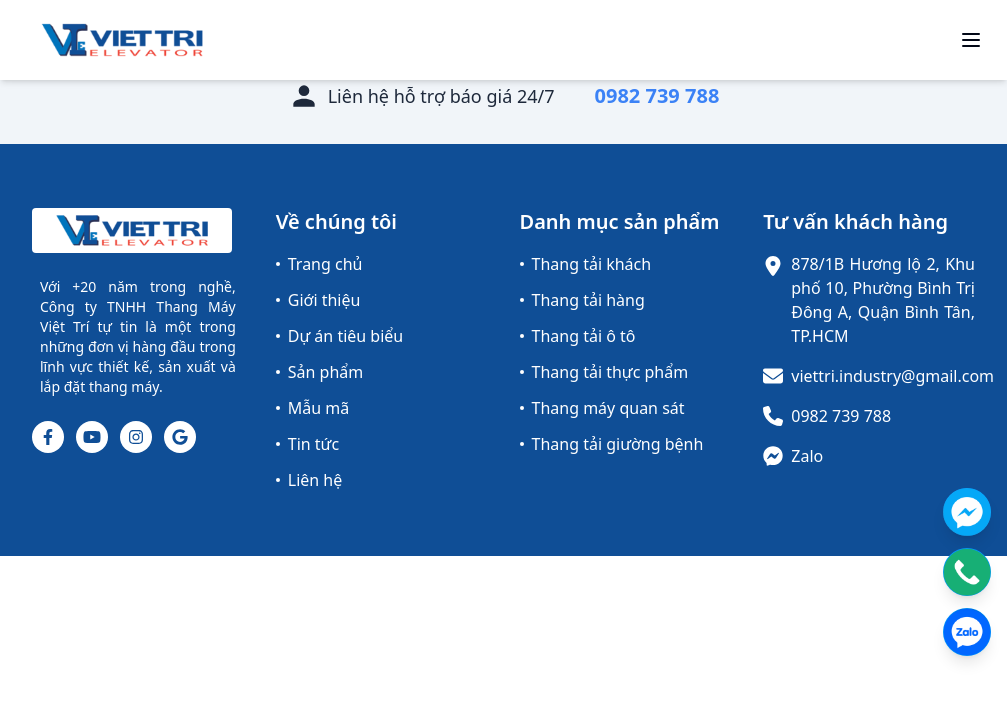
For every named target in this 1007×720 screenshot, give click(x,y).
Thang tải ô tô (578, 336)
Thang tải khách (586, 264)
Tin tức (307, 444)
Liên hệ (309, 480)
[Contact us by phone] (967, 572)
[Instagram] (136, 437)
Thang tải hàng (582, 300)
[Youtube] (92, 437)
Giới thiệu (318, 300)
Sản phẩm (319, 372)
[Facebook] (48, 437)
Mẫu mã (312, 408)
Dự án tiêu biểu (340, 336)
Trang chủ (319, 264)
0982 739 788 (841, 416)
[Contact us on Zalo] (967, 632)
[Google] (180, 437)
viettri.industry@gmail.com (892, 376)
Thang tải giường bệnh (612, 444)
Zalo (807, 456)
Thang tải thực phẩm (604, 372)
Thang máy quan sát (602, 408)
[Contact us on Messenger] (967, 512)
